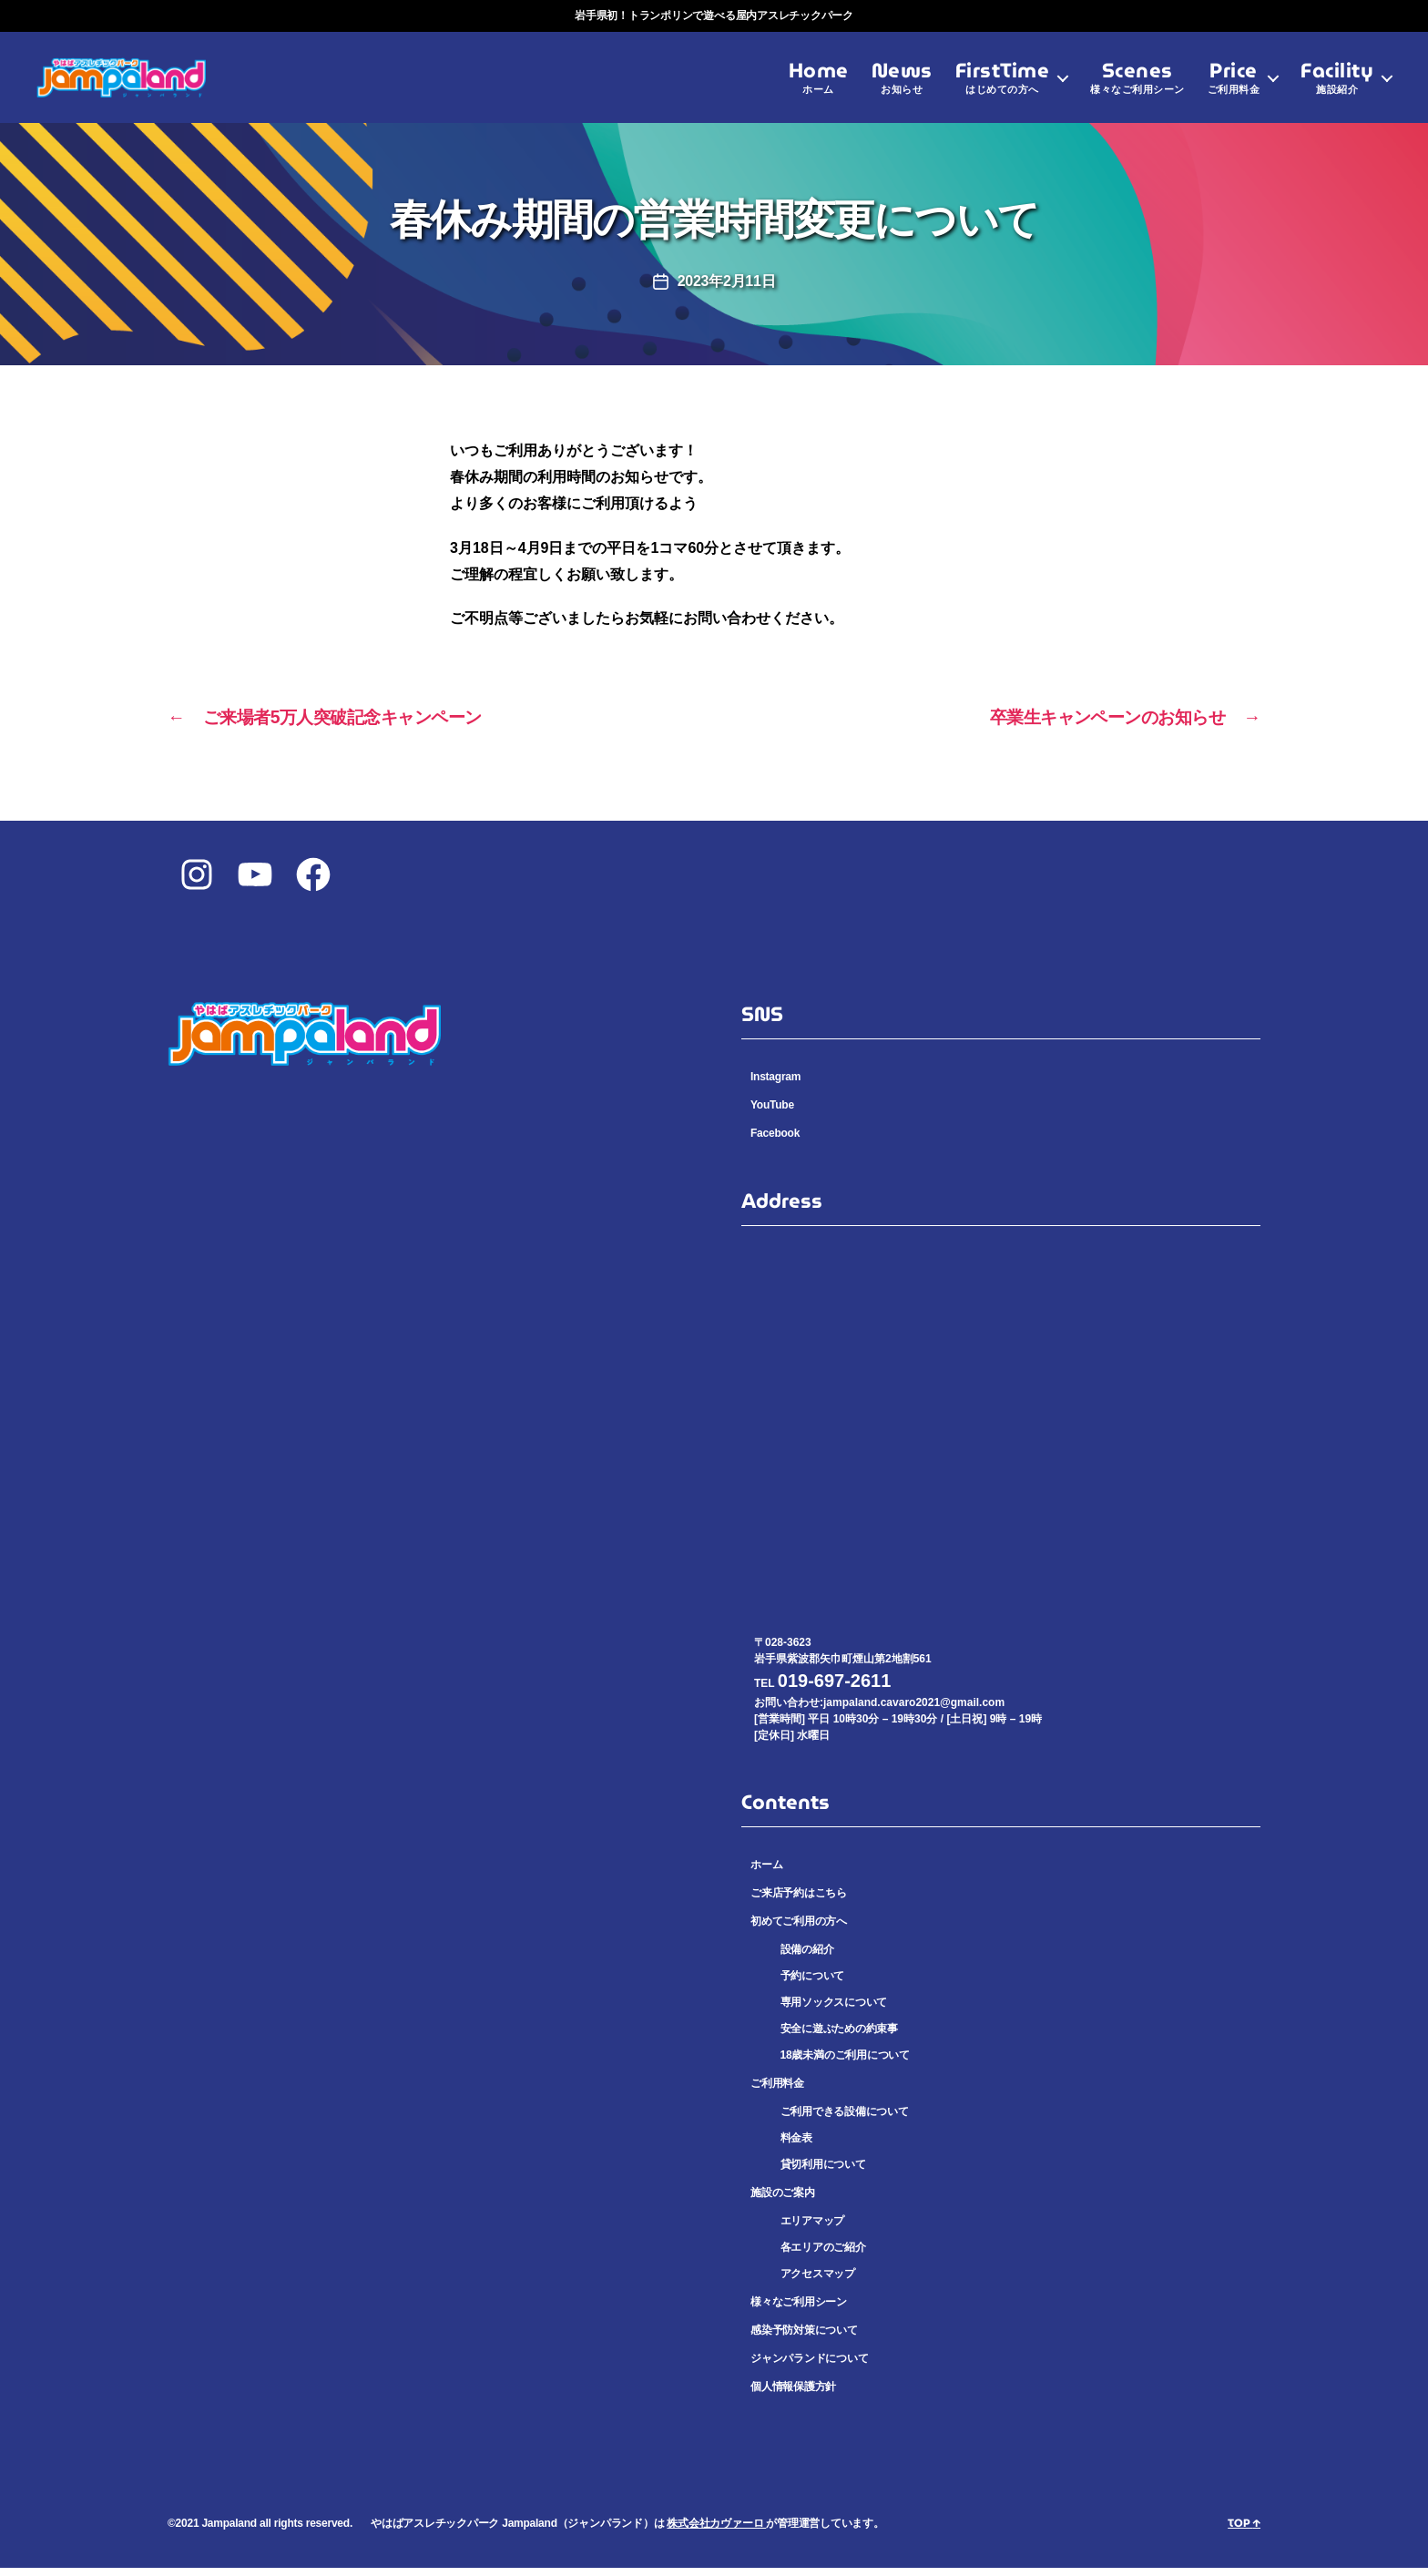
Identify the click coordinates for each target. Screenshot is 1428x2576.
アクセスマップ (817, 2281)
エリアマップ (812, 2229)
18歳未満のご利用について (845, 2063)
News (902, 86)
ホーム (766, 1872)
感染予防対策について (804, 2338)
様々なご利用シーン (798, 2310)
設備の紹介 (807, 1957)
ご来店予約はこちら (798, 1901)
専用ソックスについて (834, 2010)
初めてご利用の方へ (798, 1929)
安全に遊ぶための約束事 (839, 2036)
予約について (812, 1984)
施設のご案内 (782, 2200)
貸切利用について (823, 2172)
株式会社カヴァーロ (716, 2531)
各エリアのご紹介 (823, 2255)
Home (819, 86)
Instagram (775, 1084)
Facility (1336, 86)
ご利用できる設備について (844, 2119)
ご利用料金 (777, 2091)
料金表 (796, 2146)
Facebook (775, 1141)
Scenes (1137, 86)
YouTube (772, 1113)
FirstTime (1002, 86)
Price (1234, 86)
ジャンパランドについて (809, 2366)
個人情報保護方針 (793, 2394)
